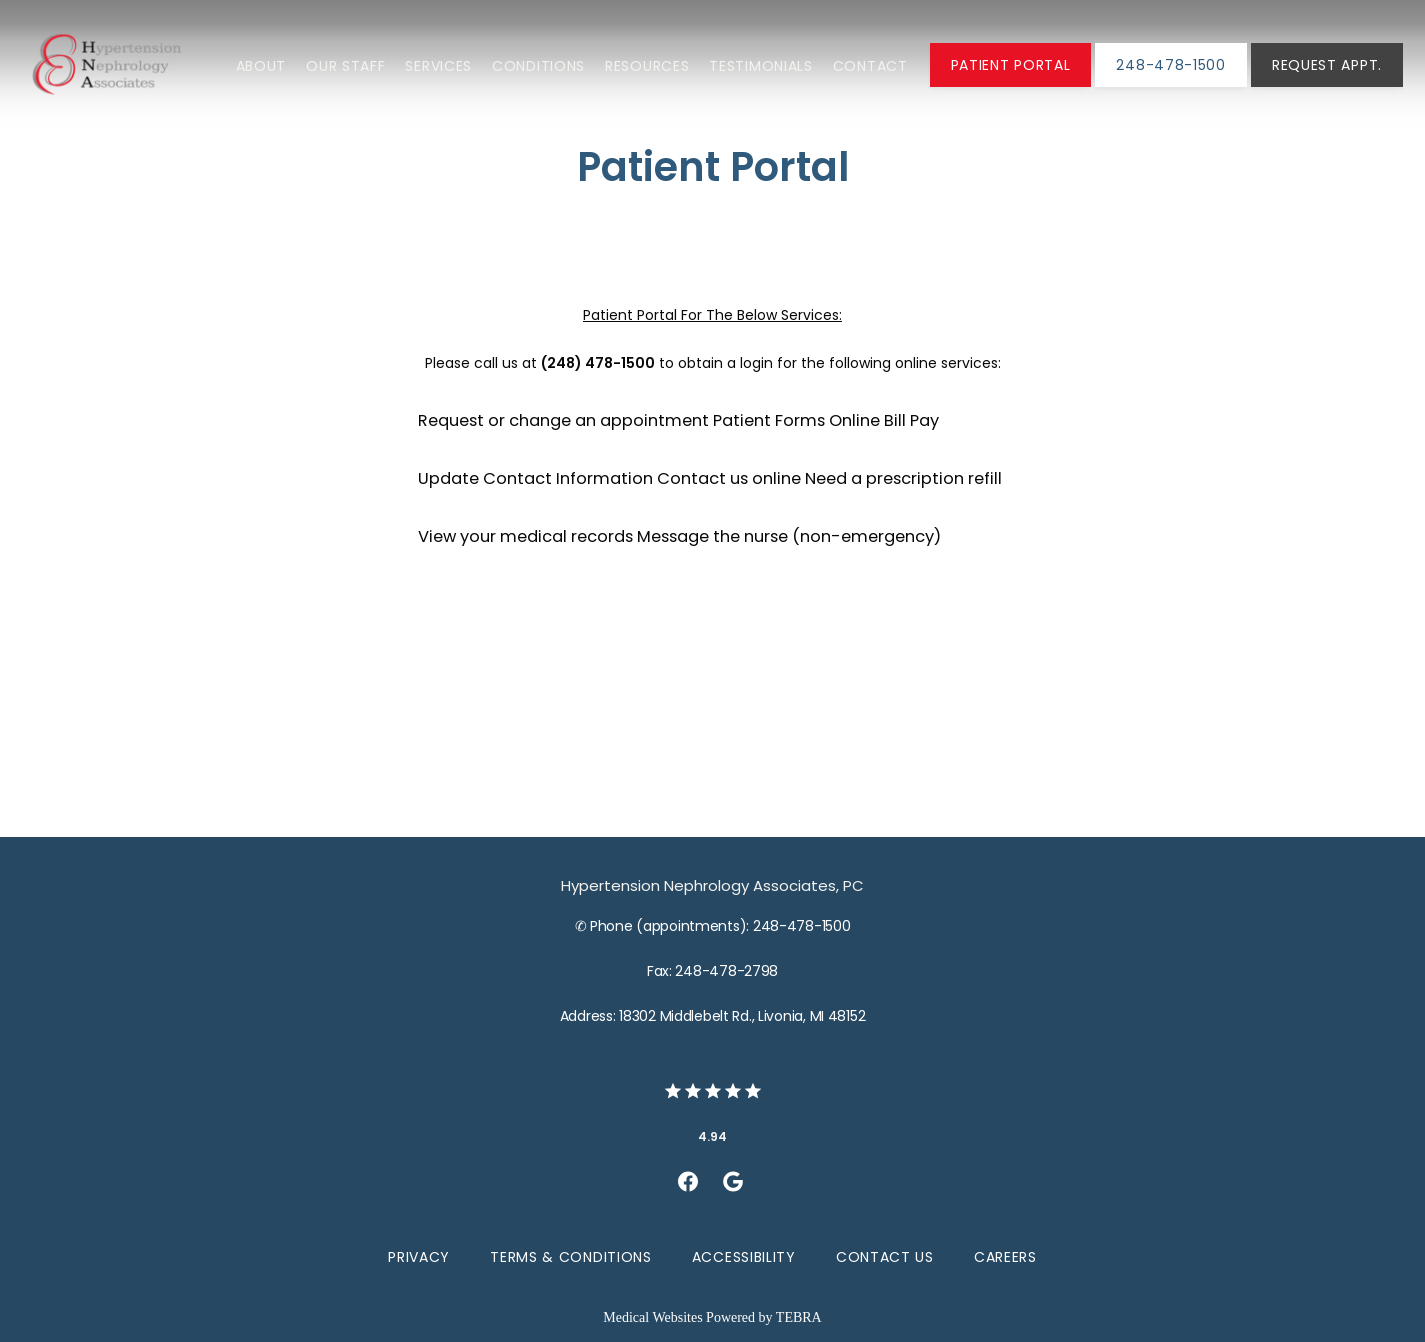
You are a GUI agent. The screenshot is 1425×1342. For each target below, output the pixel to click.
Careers (1005, 1257)
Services (438, 66)
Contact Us (885, 1257)
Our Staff (345, 66)
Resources (647, 66)
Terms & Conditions (571, 1257)
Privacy (419, 1257)
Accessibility (744, 1257)
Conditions (538, 66)
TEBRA (799, 1317)
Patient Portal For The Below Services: (712, 315)
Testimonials (760, 66)
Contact (870, 66)
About (261, 66)
